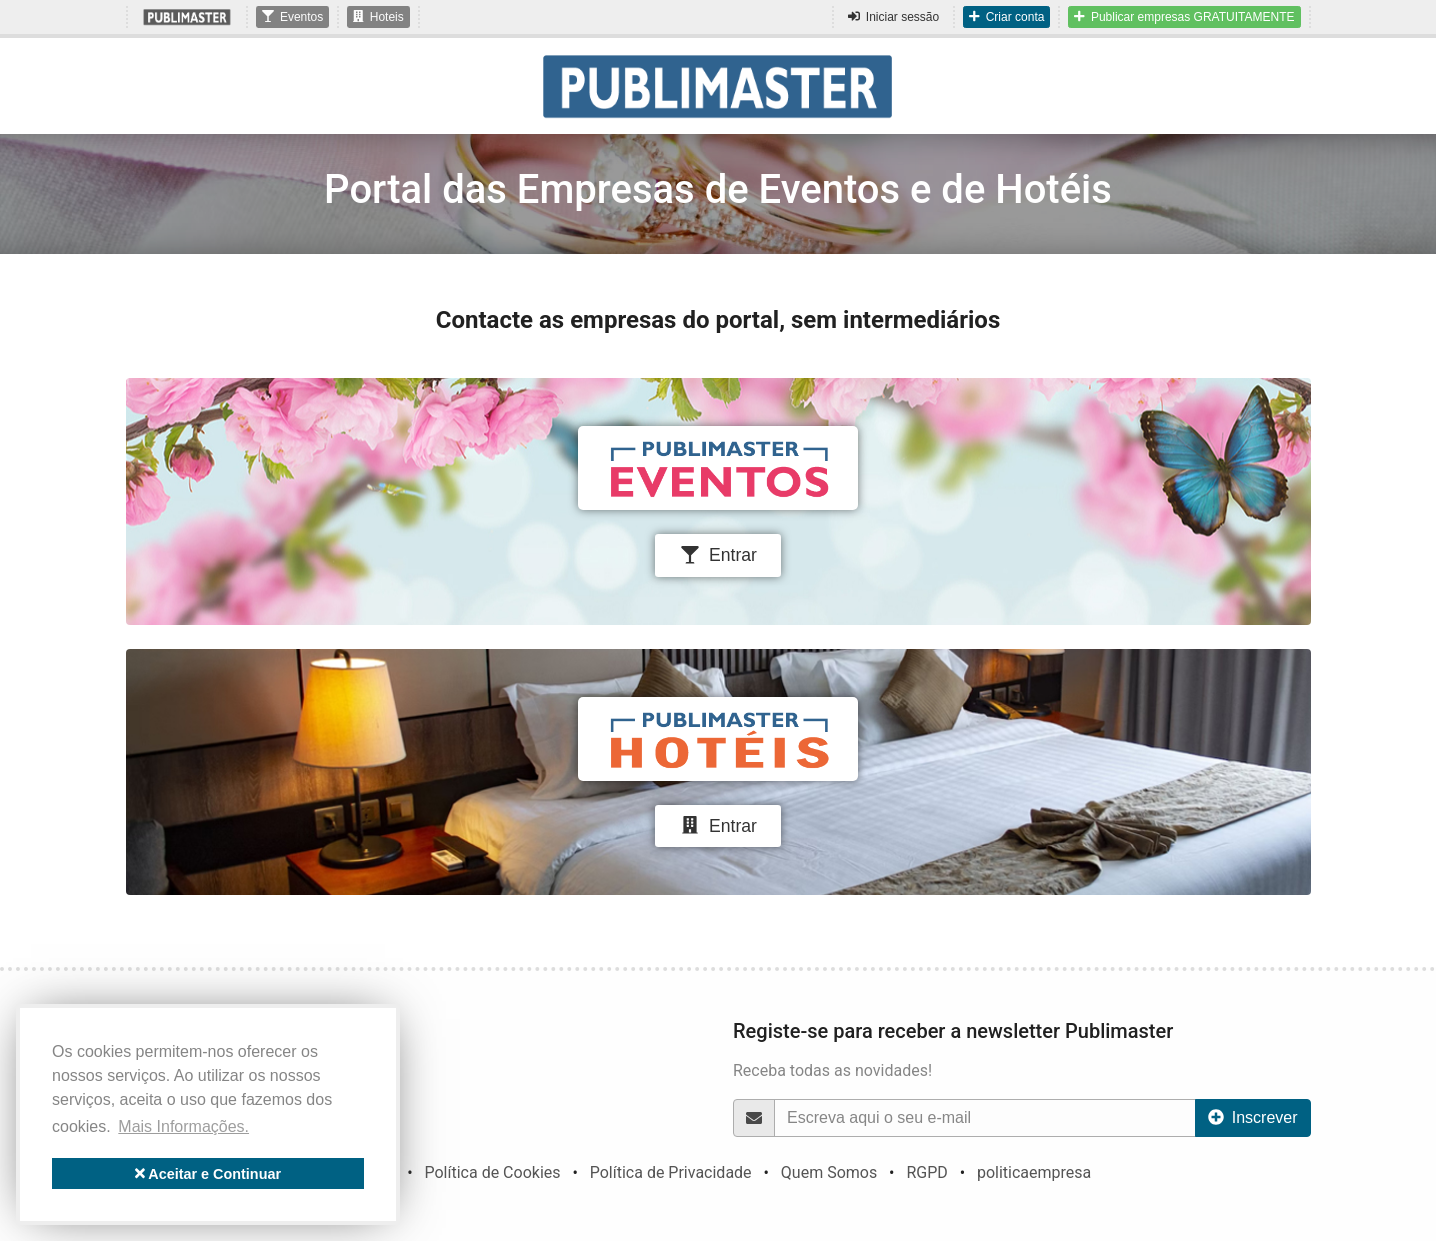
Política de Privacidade (671, 1172)
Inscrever (1253, 1117)
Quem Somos (829, 1172)
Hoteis (378, 17)
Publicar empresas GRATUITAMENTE (1184, 17)
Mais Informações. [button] (183, 1126)
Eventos (292, 17)
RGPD (926, 1172)
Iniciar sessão (893, 17)
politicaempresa (1034, 1172)
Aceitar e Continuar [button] (208, 1174)
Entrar (718, 555)
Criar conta (1006, 17)
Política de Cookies (492, 1172)
